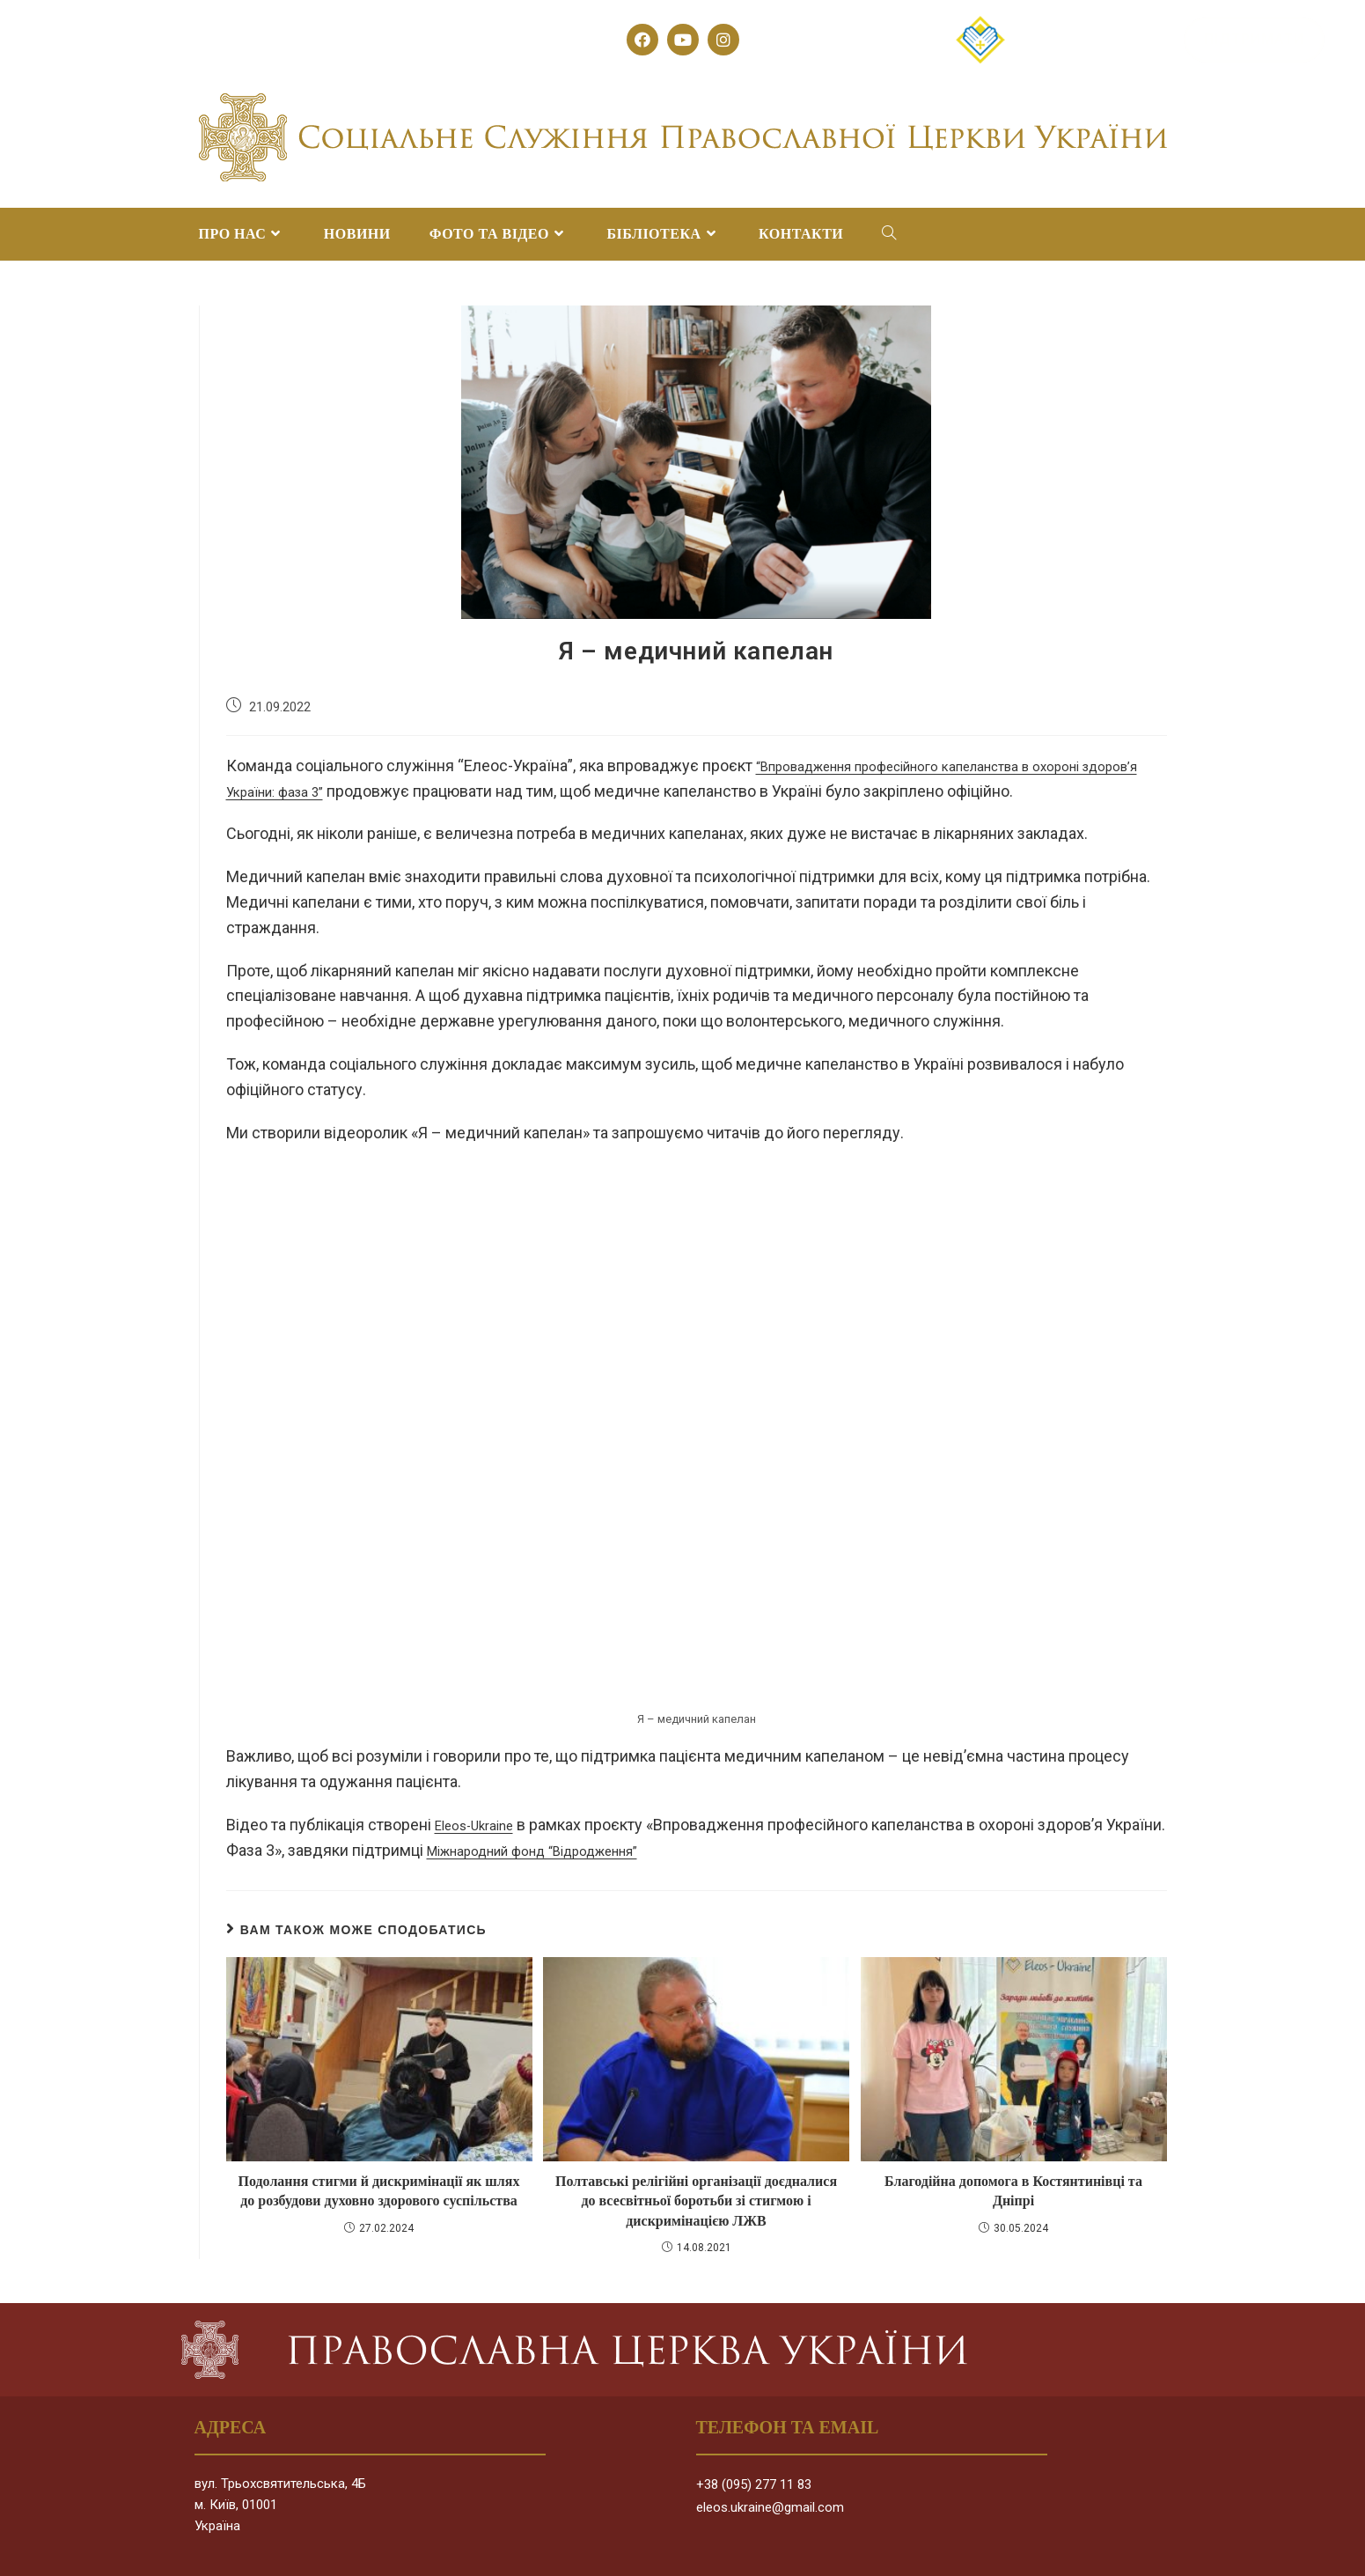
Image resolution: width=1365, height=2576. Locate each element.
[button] (1095, 40)
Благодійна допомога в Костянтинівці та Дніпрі (1013, 2191)
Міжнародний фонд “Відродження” (617, 1850)
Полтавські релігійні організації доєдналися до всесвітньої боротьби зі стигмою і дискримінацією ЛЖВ (696, 2201)
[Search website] (889, 234)
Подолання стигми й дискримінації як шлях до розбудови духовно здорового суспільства (379, 2191)
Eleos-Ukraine (483, 1824)
